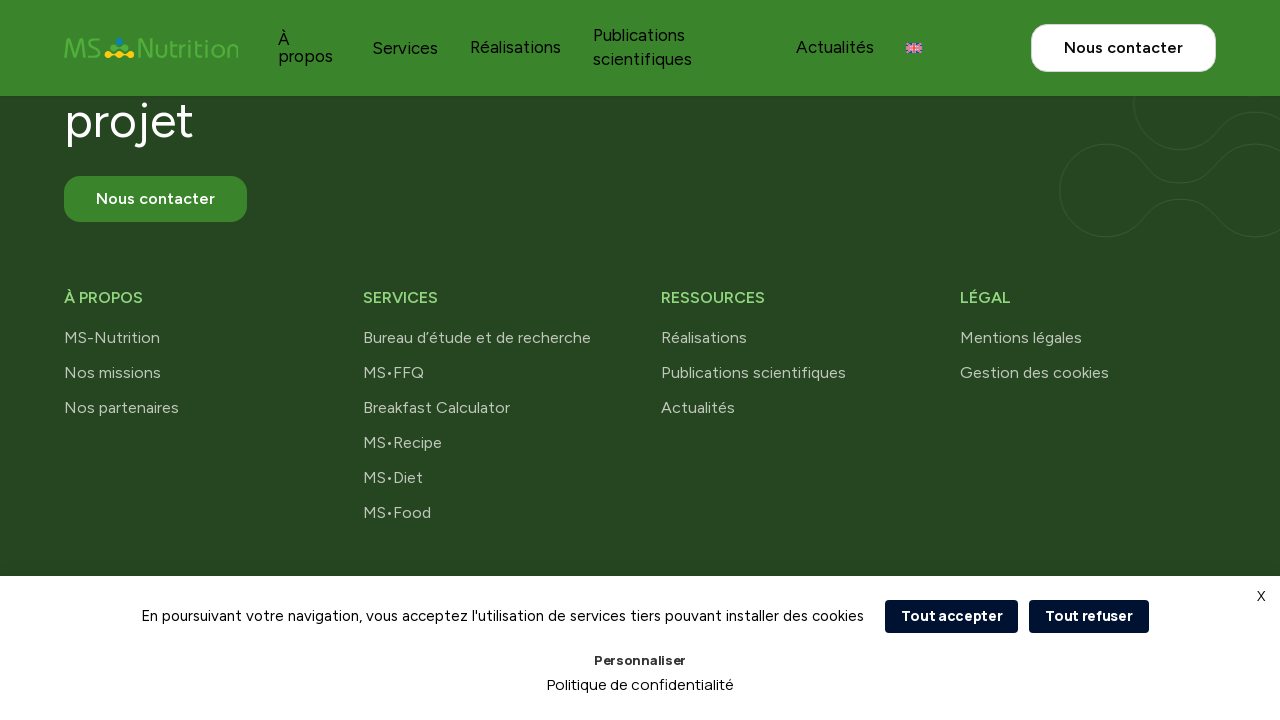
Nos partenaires (121, 407)
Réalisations (515, 47)
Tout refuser (1088, 615)
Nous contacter (1123, 47)
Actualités (835, 47)
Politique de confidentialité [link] (640, 684)
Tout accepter (951, 615)
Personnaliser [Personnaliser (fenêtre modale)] (640, 660)
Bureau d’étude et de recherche (477, 337)
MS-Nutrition (112, 337)
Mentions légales (1021, 337)
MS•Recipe (402, 442)
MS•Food (397, 512)
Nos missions (112, 372)
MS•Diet (393, 477)
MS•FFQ (393, 372)
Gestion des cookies (1034, 372)
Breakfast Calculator (436, 407)
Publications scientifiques (753, 372)
